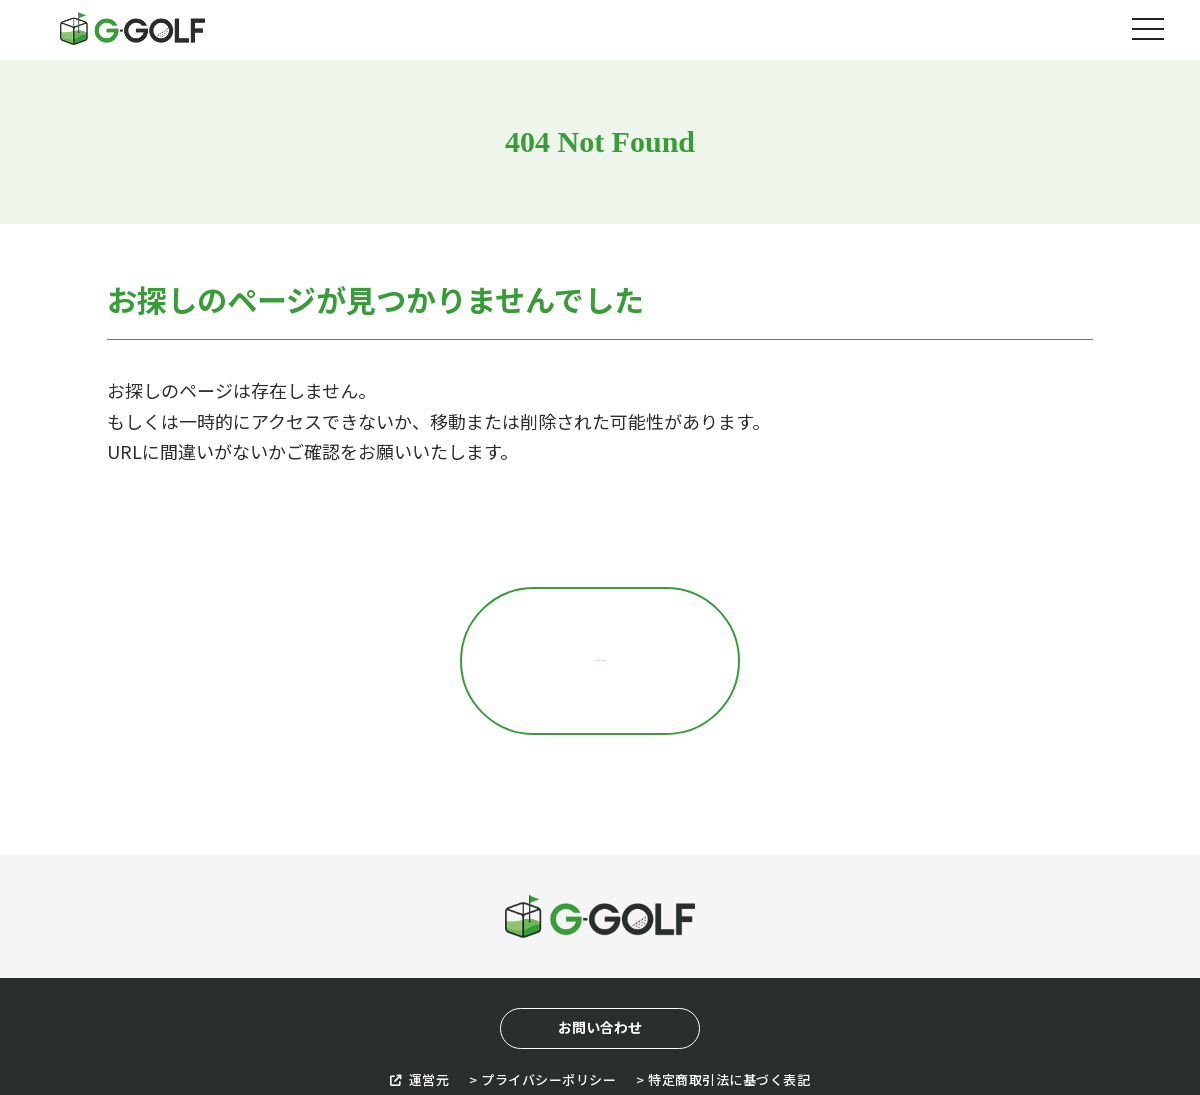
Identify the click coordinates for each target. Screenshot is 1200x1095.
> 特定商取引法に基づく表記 (723, 995)
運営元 (419, 995)
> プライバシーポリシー (542, 995)
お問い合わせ (600, 944)
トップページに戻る (600, 619)
